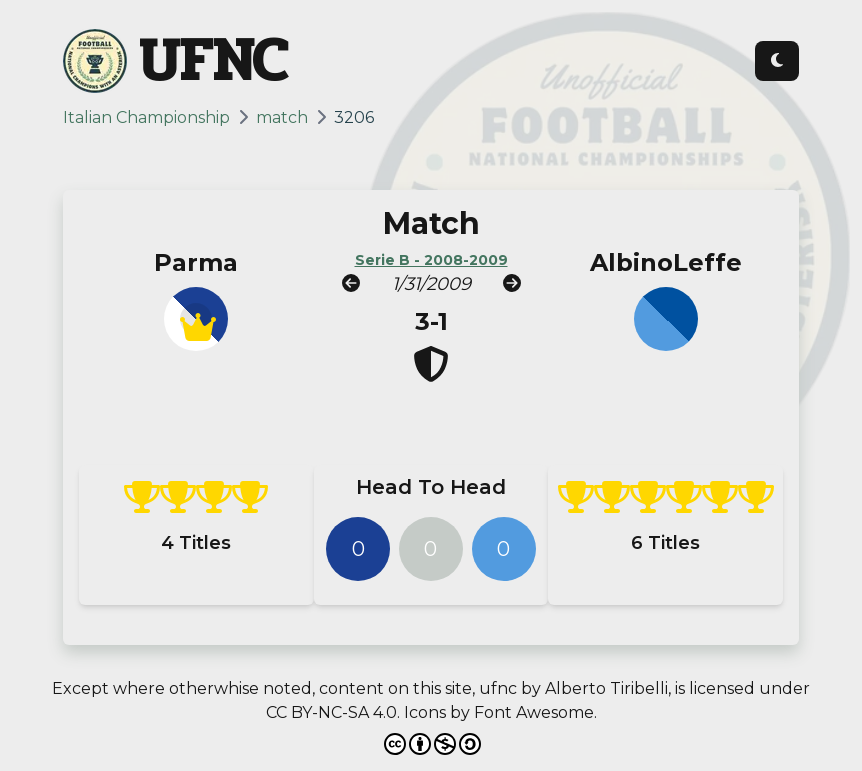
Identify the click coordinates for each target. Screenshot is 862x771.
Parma (196, 262)
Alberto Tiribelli (606, 688)
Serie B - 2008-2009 (431, 260)
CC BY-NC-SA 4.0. (333, 712)
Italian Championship (146, 117)
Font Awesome (534, 712)
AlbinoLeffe (666, 262)
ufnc (498, 688)
